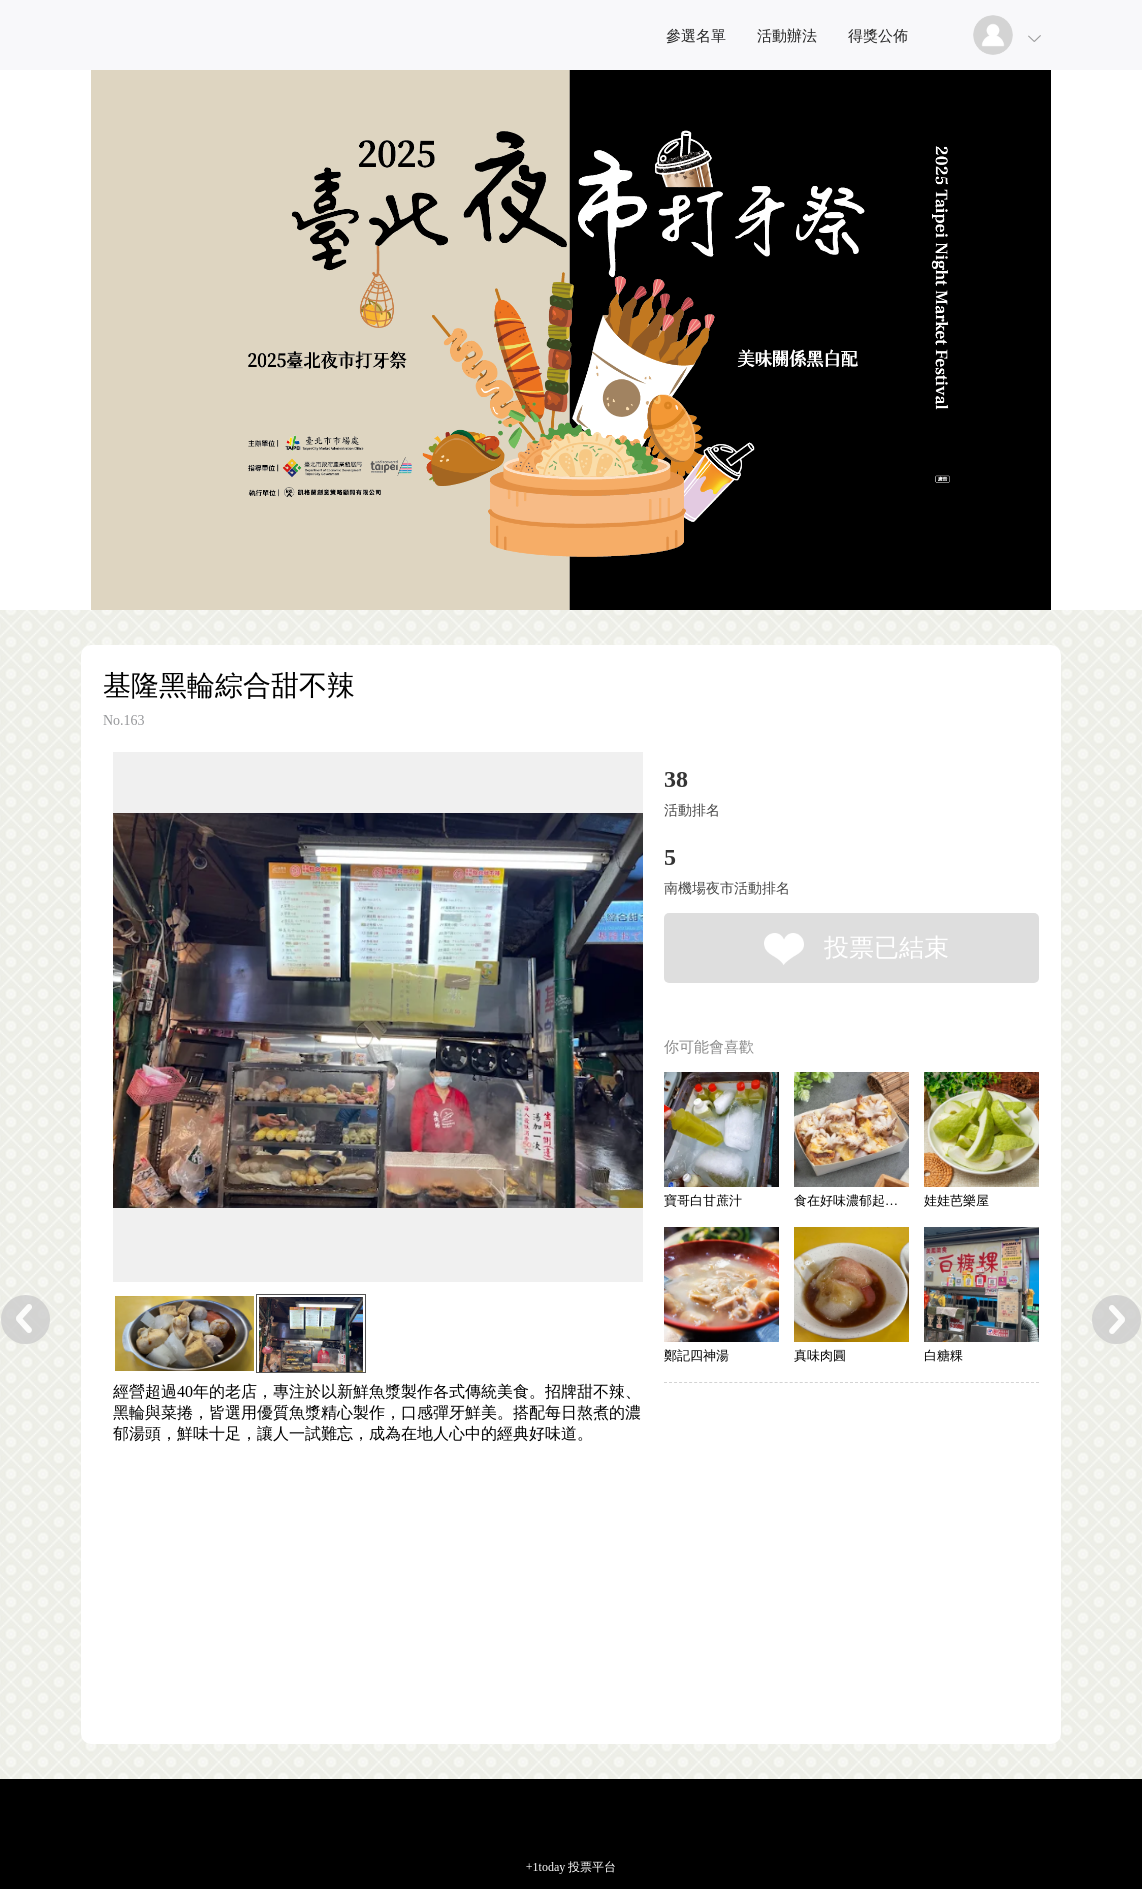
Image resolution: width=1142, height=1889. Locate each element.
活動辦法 (787, 36)
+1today (545, 1867)
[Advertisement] (347, 1535)
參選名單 (696, 36)
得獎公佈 (878, 36)
